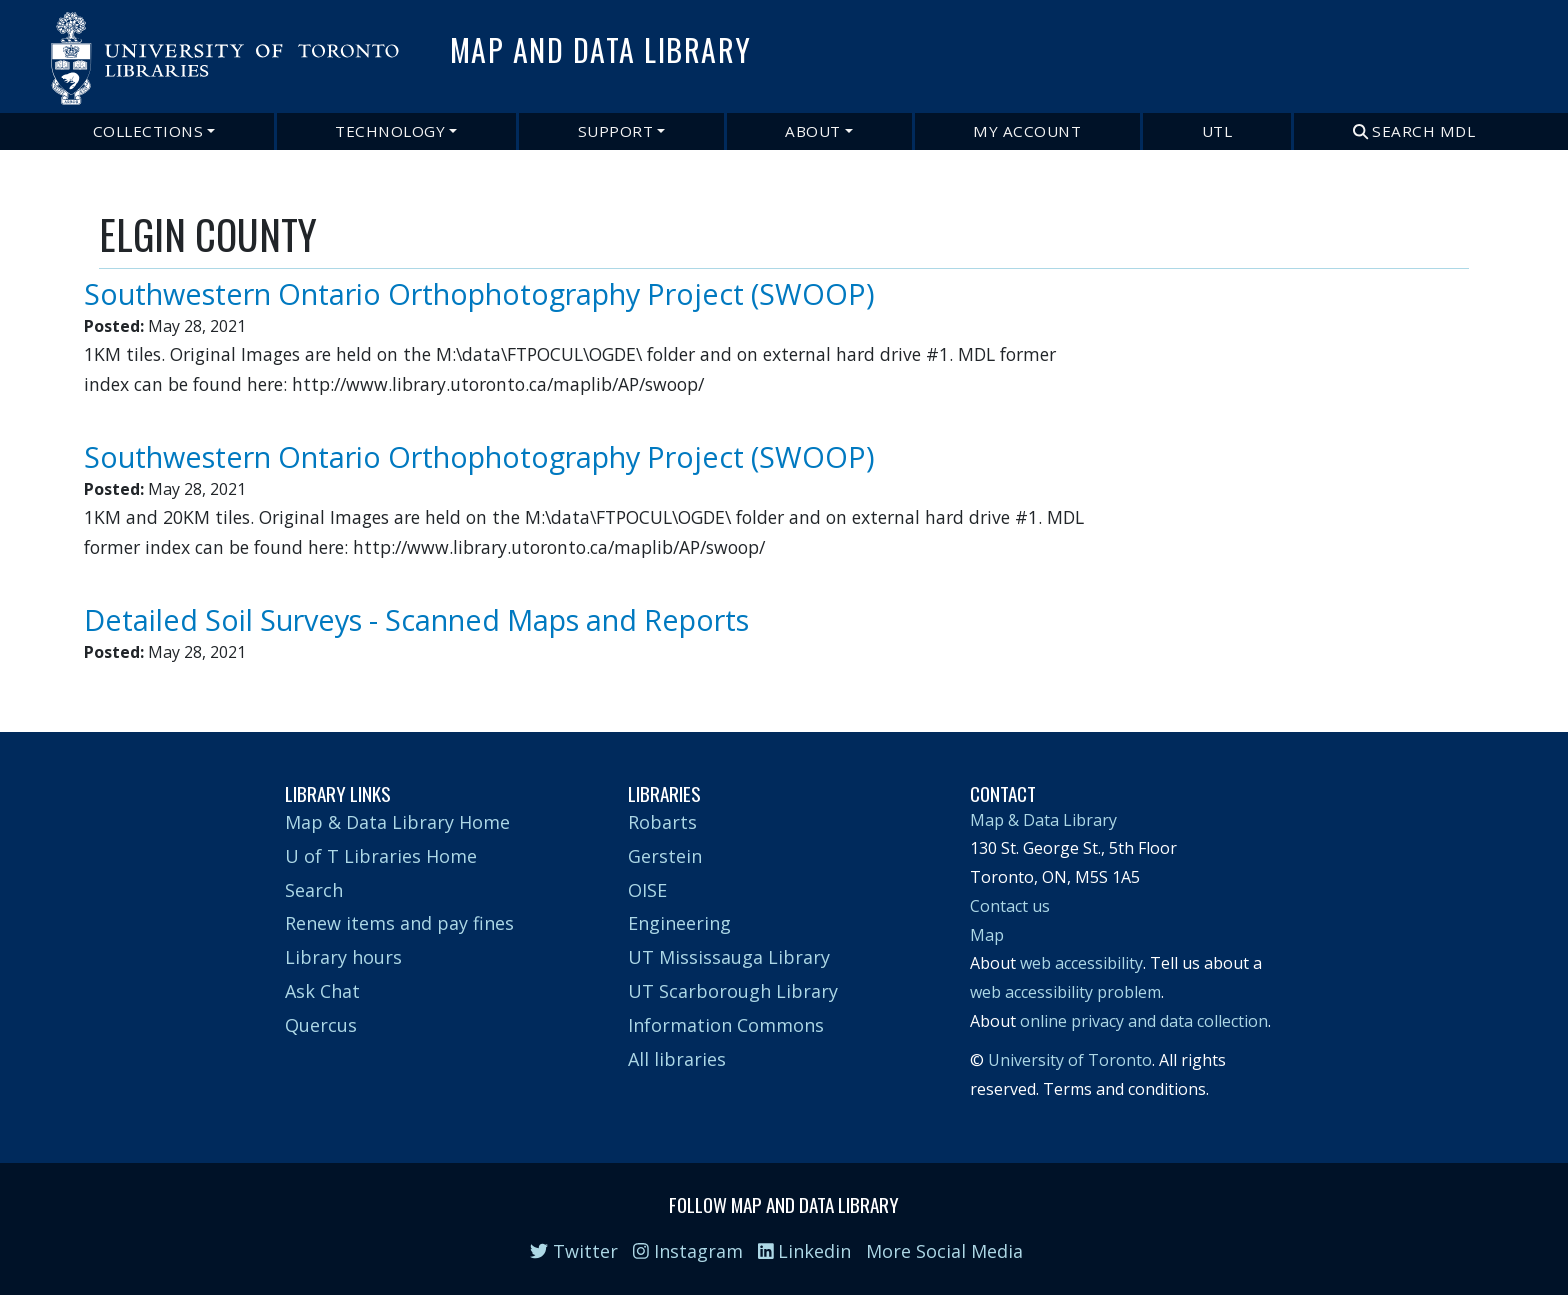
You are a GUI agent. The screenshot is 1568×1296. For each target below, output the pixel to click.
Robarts (662, 822)
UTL (1217, 131)
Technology (390, 131)
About (813, 131)
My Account (1027, 131)
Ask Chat (322, 991)
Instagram (688, 1251)
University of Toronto (1070, 1060)
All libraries (677, 1059)
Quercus (321, 1025)
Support (616, 131)
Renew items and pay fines (399, 923)
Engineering (679, 923)
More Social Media (944, 1251)
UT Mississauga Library (729, 957)
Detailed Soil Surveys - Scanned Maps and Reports (416, 619)
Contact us (1010, 906)
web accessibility (1081, 963)
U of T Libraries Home (381, 856)
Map (987, 935)
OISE (647, 890)
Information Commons (726, 1025)
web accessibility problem (1065, 992)
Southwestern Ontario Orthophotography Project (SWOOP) (479, 293)
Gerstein (665, 856)
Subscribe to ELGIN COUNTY (107, 674)
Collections (148, 131)
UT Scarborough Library (733, 991)
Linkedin (805, 1251)
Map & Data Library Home (397, 822)
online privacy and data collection (1144, 1021)
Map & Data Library (1043, 820)
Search (314, 890)
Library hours (343, 957)
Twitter (574, 1251)
